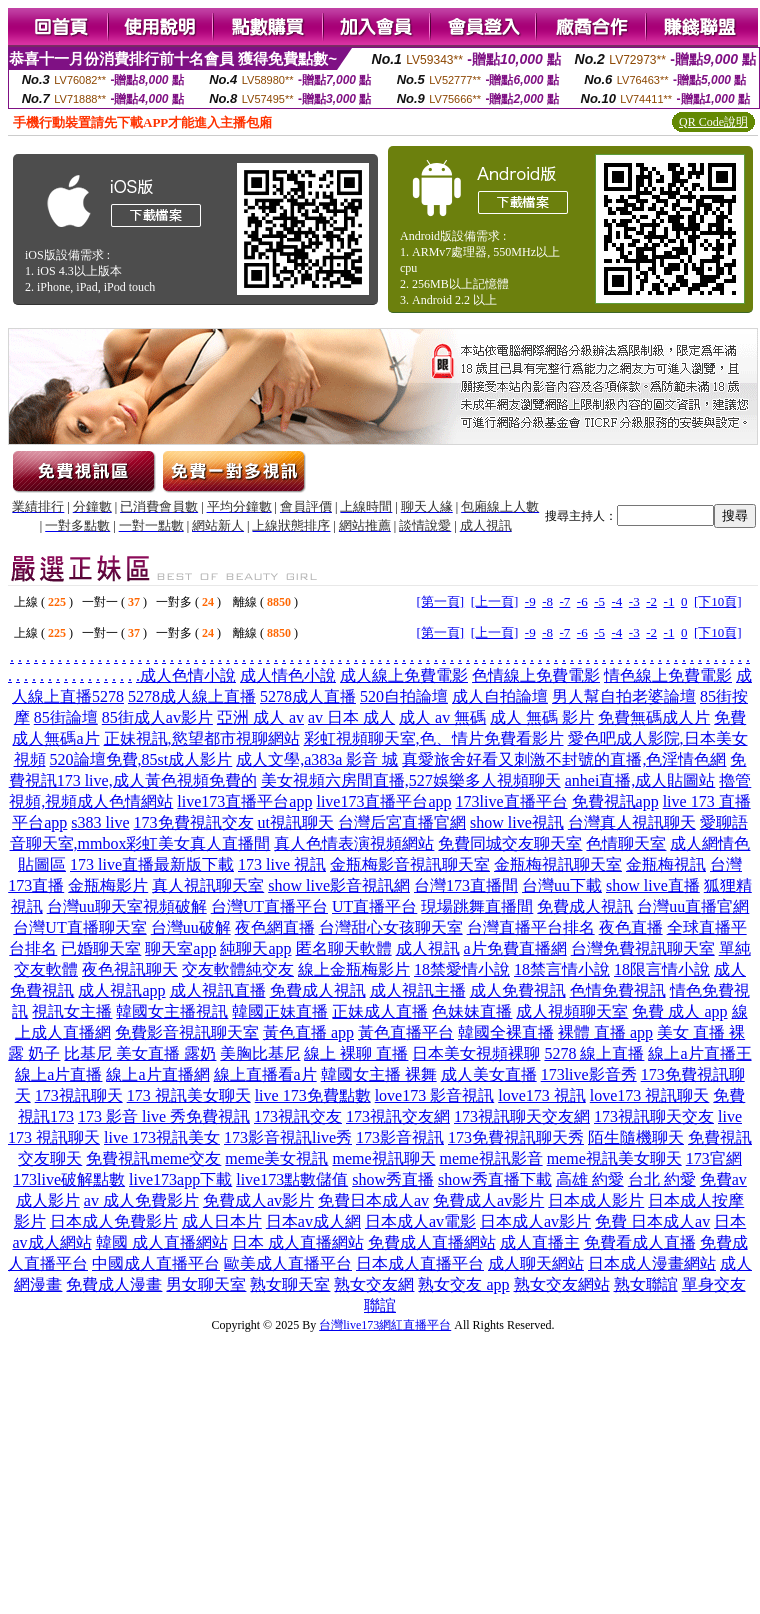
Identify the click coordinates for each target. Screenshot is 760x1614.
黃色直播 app (308, 1032)
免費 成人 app (679, 1011)
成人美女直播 (489, 1074)
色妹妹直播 (472, 1011)
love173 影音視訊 (435, 1095)
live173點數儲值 (292, 1179)
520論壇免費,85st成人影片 (141, 759)
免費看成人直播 (640, 1242)
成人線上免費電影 (404, 675)
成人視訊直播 (218, 990)
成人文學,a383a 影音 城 (317, 759)
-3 (634, 601)
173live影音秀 (589, 1074)
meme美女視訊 (276, 1158)
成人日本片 (222, 1221)
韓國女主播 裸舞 (379, 1074)
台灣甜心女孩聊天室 (391, 927)
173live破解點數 (69, 1179)
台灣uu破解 (191, 927)
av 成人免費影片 (141, 1200)
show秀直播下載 (495, 1179)
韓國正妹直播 (280, 1011)
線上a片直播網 (157, 1074)
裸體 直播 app (605, 1032)
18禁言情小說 (562, 969)
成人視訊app (121, 990)
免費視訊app (615, 801)
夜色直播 (631, 927)
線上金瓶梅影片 (354, 969)
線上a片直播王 (699, 1053)
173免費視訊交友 (194, 822)
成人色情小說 (188, 675)
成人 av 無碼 (442, 717)
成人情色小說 (288, 675)
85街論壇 (66, 717)
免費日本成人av (373, 1200)
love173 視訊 (542, 1095)
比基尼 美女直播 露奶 (140, 1053)
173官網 (714, 1158)
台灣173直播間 (466, 885)
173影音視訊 (400, 1137)
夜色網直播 (275, 927)
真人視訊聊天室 (208, 885)
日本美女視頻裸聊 (476, 1053)
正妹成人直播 (380, 1011)
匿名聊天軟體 (344, 948)
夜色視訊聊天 (130, 969)
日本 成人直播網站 (298, 1242)
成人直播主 (540, 1242)
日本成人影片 (596, 1200)
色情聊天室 (626, 843)
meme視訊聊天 (383, 1158)
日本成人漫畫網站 (652, 1263)
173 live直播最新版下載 (152, 864)
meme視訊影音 (491, 1158)
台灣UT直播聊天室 (79, 927)
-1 (669, 601)
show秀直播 (393, 1179)
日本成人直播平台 (420, 1263)
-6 (582, 601)
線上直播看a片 (265, 1074)
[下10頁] (718, 601)
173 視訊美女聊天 (189, 1095)
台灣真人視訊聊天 (632, 822)
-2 (651, 601)
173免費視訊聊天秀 (516, 1137)
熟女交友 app (463, 1284)
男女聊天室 (206, 1284)
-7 (564, 601)
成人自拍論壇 (500, 696)
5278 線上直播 (594, 1053)
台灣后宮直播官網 (402, 822)
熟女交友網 (374, 1284)
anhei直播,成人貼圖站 (640, 780)
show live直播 (653, 885)
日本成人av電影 (420, 1221)
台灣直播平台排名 (531, 927)
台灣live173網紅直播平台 (385, 1325)
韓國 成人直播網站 (162, 1242)
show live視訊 (517, 822)
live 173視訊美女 (162, 1137)
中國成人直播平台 (156, 1263)
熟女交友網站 (562, 1284)
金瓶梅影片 (108, 885)
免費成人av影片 (258, 1200)
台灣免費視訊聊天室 (643, 948)
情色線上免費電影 (668, 675)
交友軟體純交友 (238, 969)
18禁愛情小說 (462, 969)
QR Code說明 (713, 122)
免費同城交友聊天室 (510, 843)
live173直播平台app (244, 801)
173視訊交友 (298, 1116)
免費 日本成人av (652, 1221)
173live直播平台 (512, 801)
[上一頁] (495, 601)
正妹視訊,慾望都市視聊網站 (202, 738)
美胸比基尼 (260, 1053)
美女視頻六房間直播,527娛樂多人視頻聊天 (411, 780)
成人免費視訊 (518, 990)
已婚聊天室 (101, 948)
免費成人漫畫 (114, 1284)
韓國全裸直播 (506, 1032)
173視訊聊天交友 (654, 1116)
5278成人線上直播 (192, 696)
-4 (617, 601)
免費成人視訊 (585, 906)
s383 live (100, 822)
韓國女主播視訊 (172, 1011)
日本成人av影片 (535, 1221)
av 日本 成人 (351, 717)
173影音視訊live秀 (288, 1137)
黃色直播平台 (406, 1032)
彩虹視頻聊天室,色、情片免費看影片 (434, 738)
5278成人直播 (308, 696)
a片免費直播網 (515, 948)
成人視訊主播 (418, 990)
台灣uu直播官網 (693, 906)
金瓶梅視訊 (666, 864)
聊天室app (180, 948)
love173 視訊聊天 (650, 1095)
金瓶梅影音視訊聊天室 (410, 864)
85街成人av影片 (157, 717)
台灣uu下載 (562, 885)
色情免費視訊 (618, 990)
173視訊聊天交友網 (522, 1116)
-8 (547, 601)
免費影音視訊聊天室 (187, 1032)
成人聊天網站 (536, 1263)
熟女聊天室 (290, 1284)
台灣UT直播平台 (269, 906)
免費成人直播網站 (432, 1242)
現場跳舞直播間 (477, 906)
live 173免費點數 (313, 1095)
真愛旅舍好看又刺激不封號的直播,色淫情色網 (564, 759)
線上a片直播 (58, 1074)
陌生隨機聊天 (636, 1137)
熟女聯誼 (646, 1284)
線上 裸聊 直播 (356, 1053)
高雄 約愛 (590, 1179)
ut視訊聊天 (296, 822)
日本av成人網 (313, 1221)
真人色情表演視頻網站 (354, 843)
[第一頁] (440, 601)
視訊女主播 (72, 1011)
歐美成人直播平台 (288, 1263)
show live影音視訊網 (339, 885)
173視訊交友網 (398, 1116)
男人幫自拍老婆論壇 (624, 696)
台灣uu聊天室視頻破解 (127, 906)
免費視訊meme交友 (153, 1158)
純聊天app (255, 948)
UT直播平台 (374, 906)
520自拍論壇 (404, 696)
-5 (599, 601)
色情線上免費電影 (536, 675)
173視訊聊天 (79, 1095)
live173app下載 (180, 1179)
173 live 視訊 (282, 864)
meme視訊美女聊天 (614, 1158)
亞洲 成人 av (260, 717)
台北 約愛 (662, 1179)
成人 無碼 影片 (542, 717)
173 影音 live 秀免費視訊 (164, 1116)
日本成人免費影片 (114, 1221)
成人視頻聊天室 (572, 1011)
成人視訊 (428, 948)
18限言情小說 (662, 969)
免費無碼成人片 (654, 717)
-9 (530, 601)
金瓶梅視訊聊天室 (558, 864)
